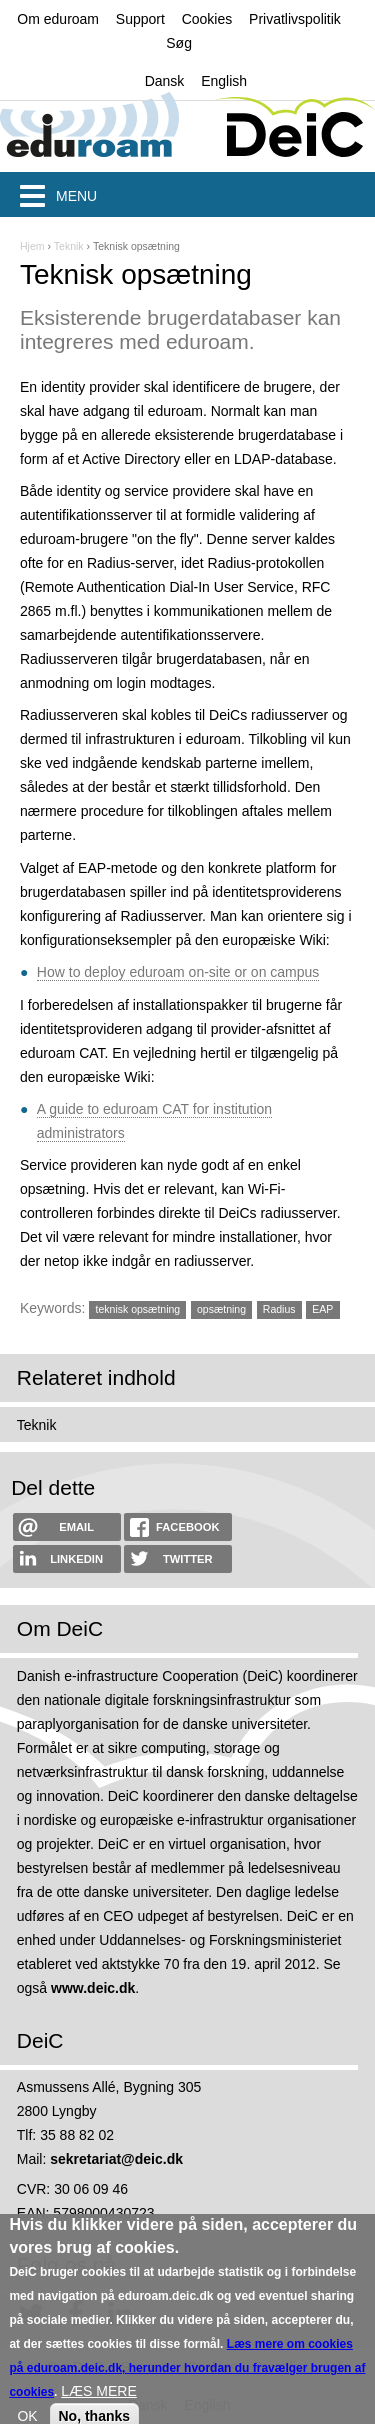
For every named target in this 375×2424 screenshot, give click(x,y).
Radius (279, 1309)
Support (140, 19)
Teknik (69, 246)
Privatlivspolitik (295, 19)
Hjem (32, 246)
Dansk (165, 81)
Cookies (207, 19)
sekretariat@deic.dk (116, 2159)
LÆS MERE (98, 2407)
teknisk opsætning (138, 1309)
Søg (179, 43)
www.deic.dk (93, 1988)
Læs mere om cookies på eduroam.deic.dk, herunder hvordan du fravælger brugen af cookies (187, 2384)
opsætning (221, 1309)
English (224, 81)
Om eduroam (58, 19)
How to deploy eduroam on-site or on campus (178, 972)
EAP (322, 1309)
